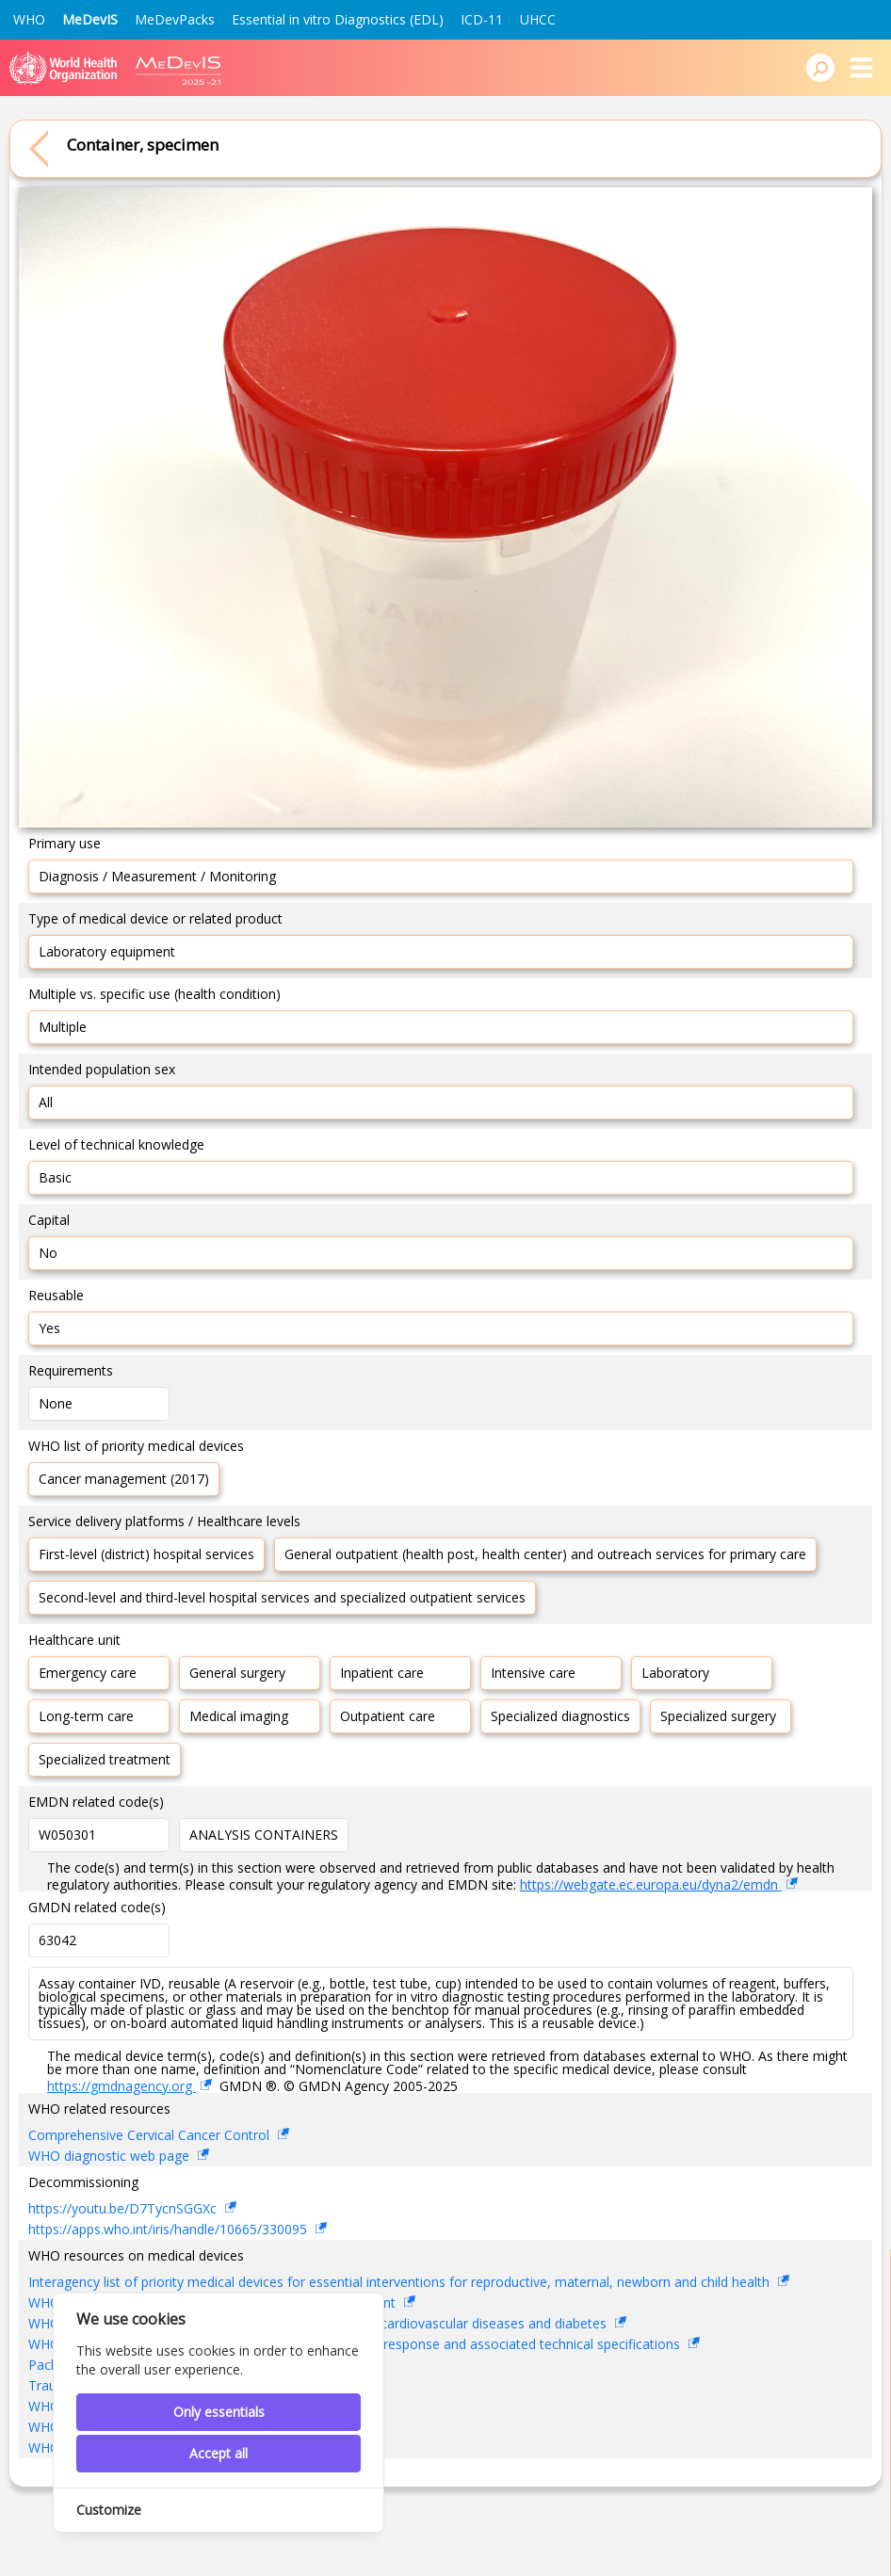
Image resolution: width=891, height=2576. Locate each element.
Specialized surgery (718, 1716)
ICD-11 (482, 19)
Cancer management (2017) (124, 1479)
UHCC (538, 19)
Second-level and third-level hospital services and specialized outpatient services (282, 1597)
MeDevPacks (175, 19)
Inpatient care (382, 1673)
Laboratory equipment (107, 951)
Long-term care (86, 1716)
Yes (49, 1328)
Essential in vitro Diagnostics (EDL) (338, 19)
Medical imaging (238, 1716)
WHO (29, 19)
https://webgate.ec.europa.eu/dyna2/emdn (651, 1884)
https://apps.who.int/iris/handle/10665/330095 (169, 2229)
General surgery (237, 1673)
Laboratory (675, 1673)
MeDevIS (90, 19)
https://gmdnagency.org (121, 2086)
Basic (55, 1177)
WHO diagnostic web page (110, 2156)
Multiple (63, 1027)
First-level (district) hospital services (146, 1554)
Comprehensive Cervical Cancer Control (150, 2135)
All (46, 1102)
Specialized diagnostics (560, 1716)
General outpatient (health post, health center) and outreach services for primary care (545, 1554)
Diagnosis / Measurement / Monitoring (157, 876)
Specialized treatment (104, 1759)
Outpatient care (387, 1716)
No (48, 1253)
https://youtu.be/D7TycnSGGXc (124, 2208)
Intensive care (533, 1673)
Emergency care (88, 1673)
